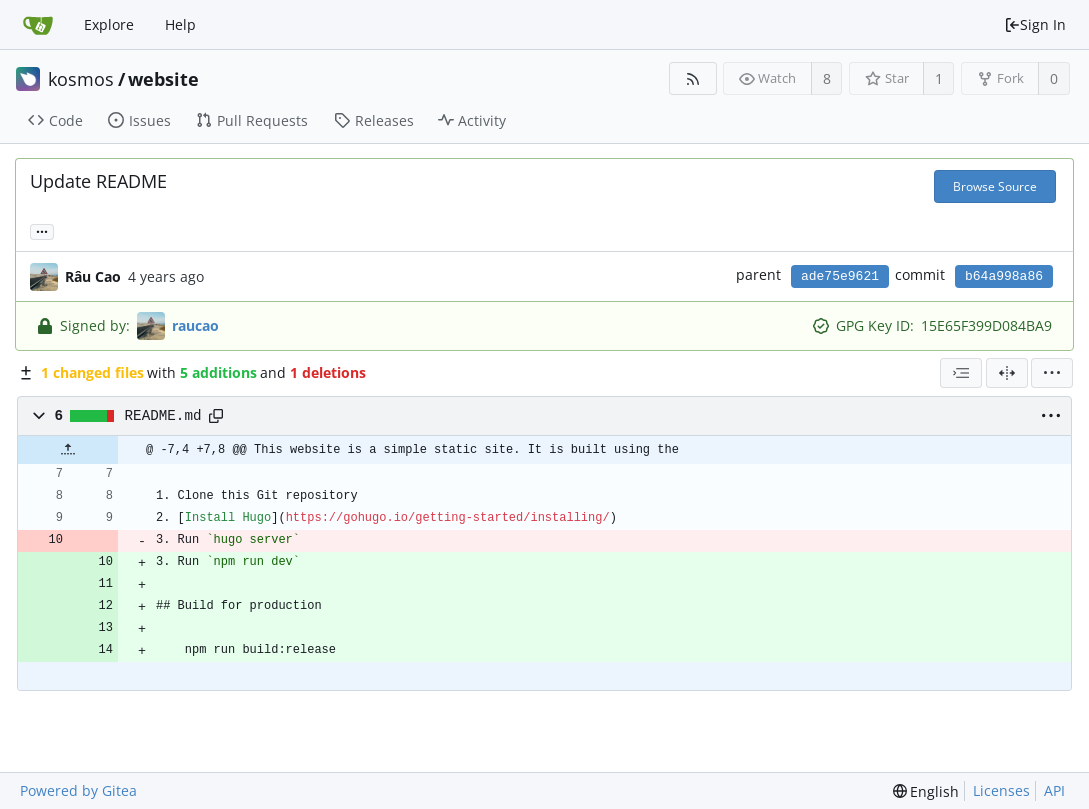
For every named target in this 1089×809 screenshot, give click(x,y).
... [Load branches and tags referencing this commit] (42, 230)
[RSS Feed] (692, 78)
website (163, 79)
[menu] (1052, 373)
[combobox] (961, 373)
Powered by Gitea (78, 790)
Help (180, 24)
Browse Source (995, 186)
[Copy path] (216, 416)
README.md (163, 416)
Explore (109, 24)
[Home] (38, 25)
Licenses (1001, 790)
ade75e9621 (840, 276)
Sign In (1035, 24)
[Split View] (1007, 373)
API (1054, 790)
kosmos (81, 79)
